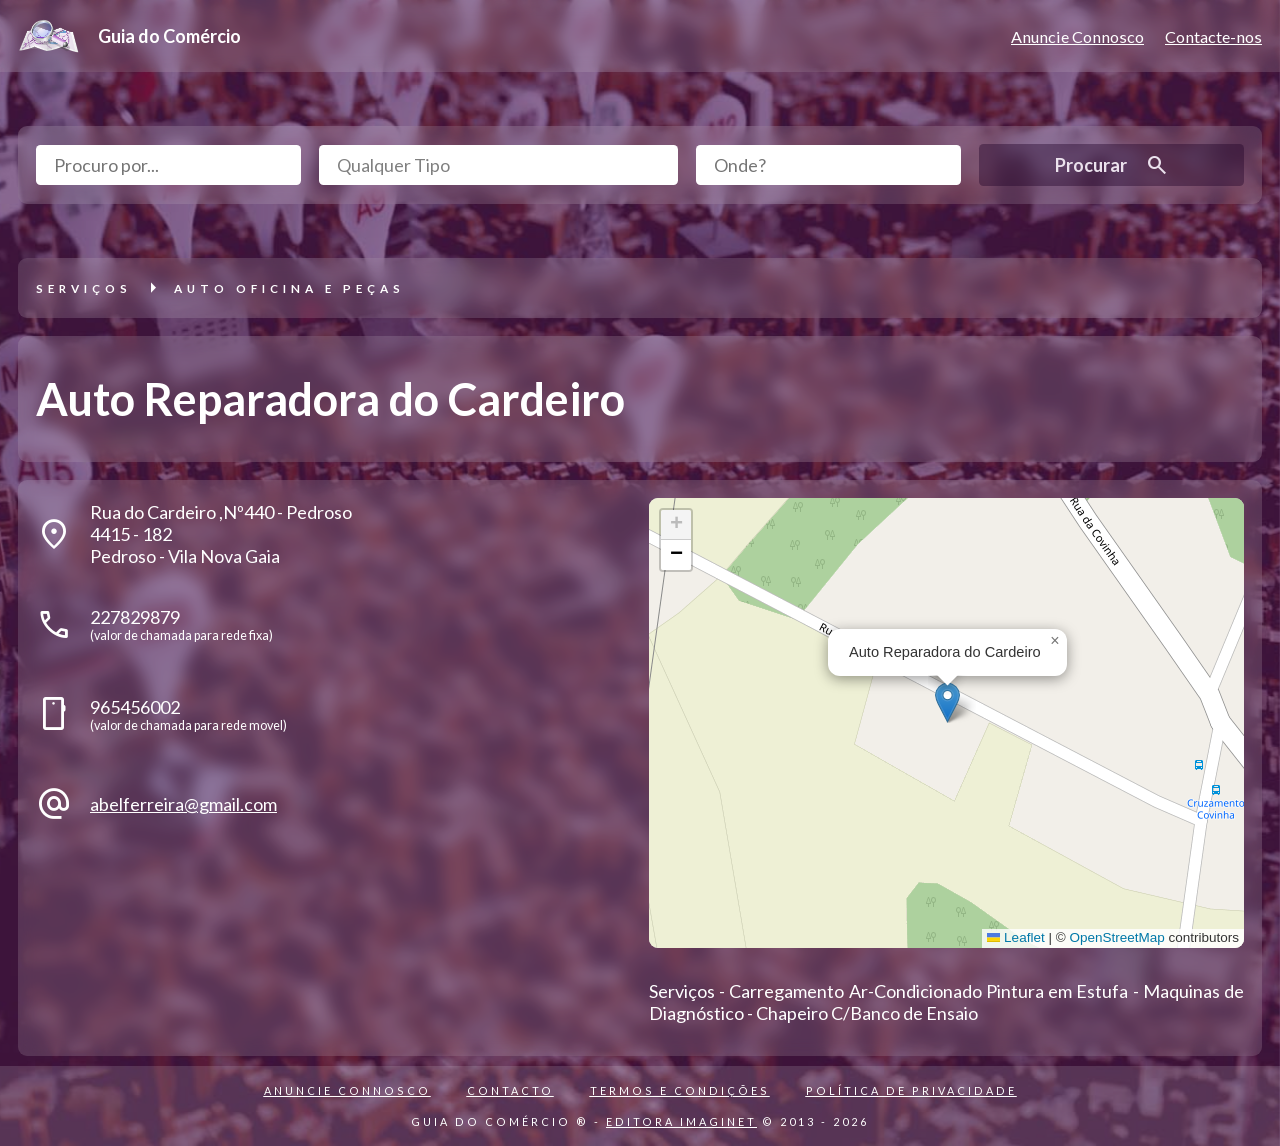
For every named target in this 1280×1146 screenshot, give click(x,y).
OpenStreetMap (1116, 937)
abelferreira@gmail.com (183, 804)
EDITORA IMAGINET (681, 1121)
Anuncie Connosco (1077, 36)
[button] (947, 702)
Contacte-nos (1213, 36)
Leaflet (1016, 937)
